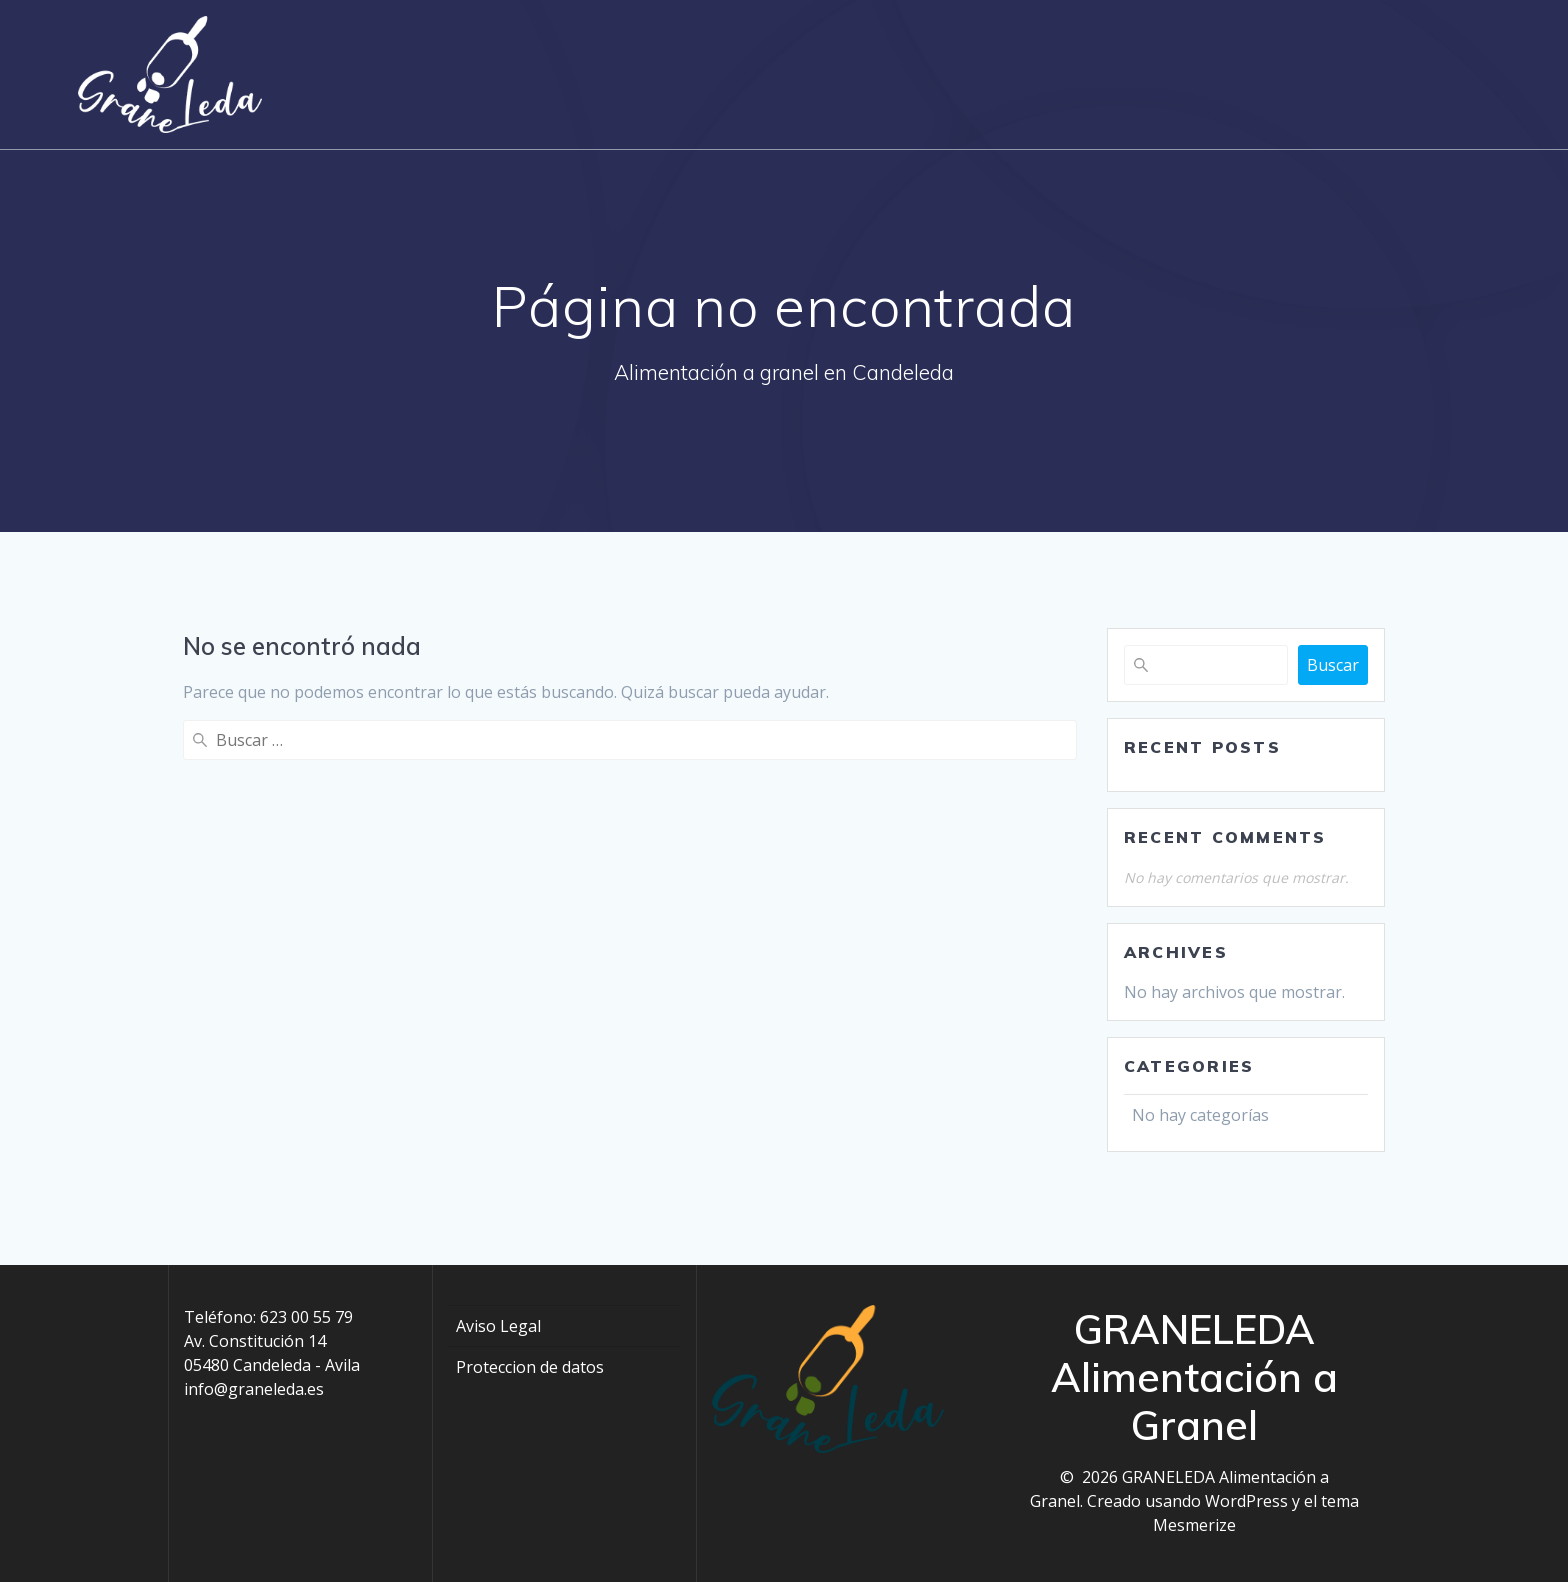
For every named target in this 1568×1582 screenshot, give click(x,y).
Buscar (1333, 665)
